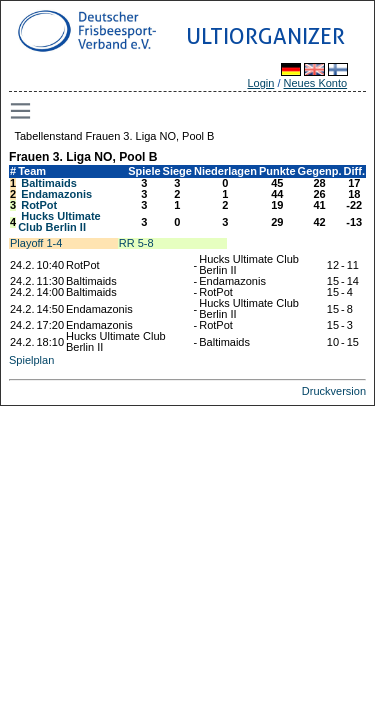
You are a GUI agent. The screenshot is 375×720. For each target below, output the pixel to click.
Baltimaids (49, 183)
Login (260, 83)
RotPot (39, 205)
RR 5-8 (136, 243)
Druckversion (334, 391)
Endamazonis (56, 194)
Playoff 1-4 (36, 243)
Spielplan (31, 360)
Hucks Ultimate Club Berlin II (59, 221)
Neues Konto (316, 83)
